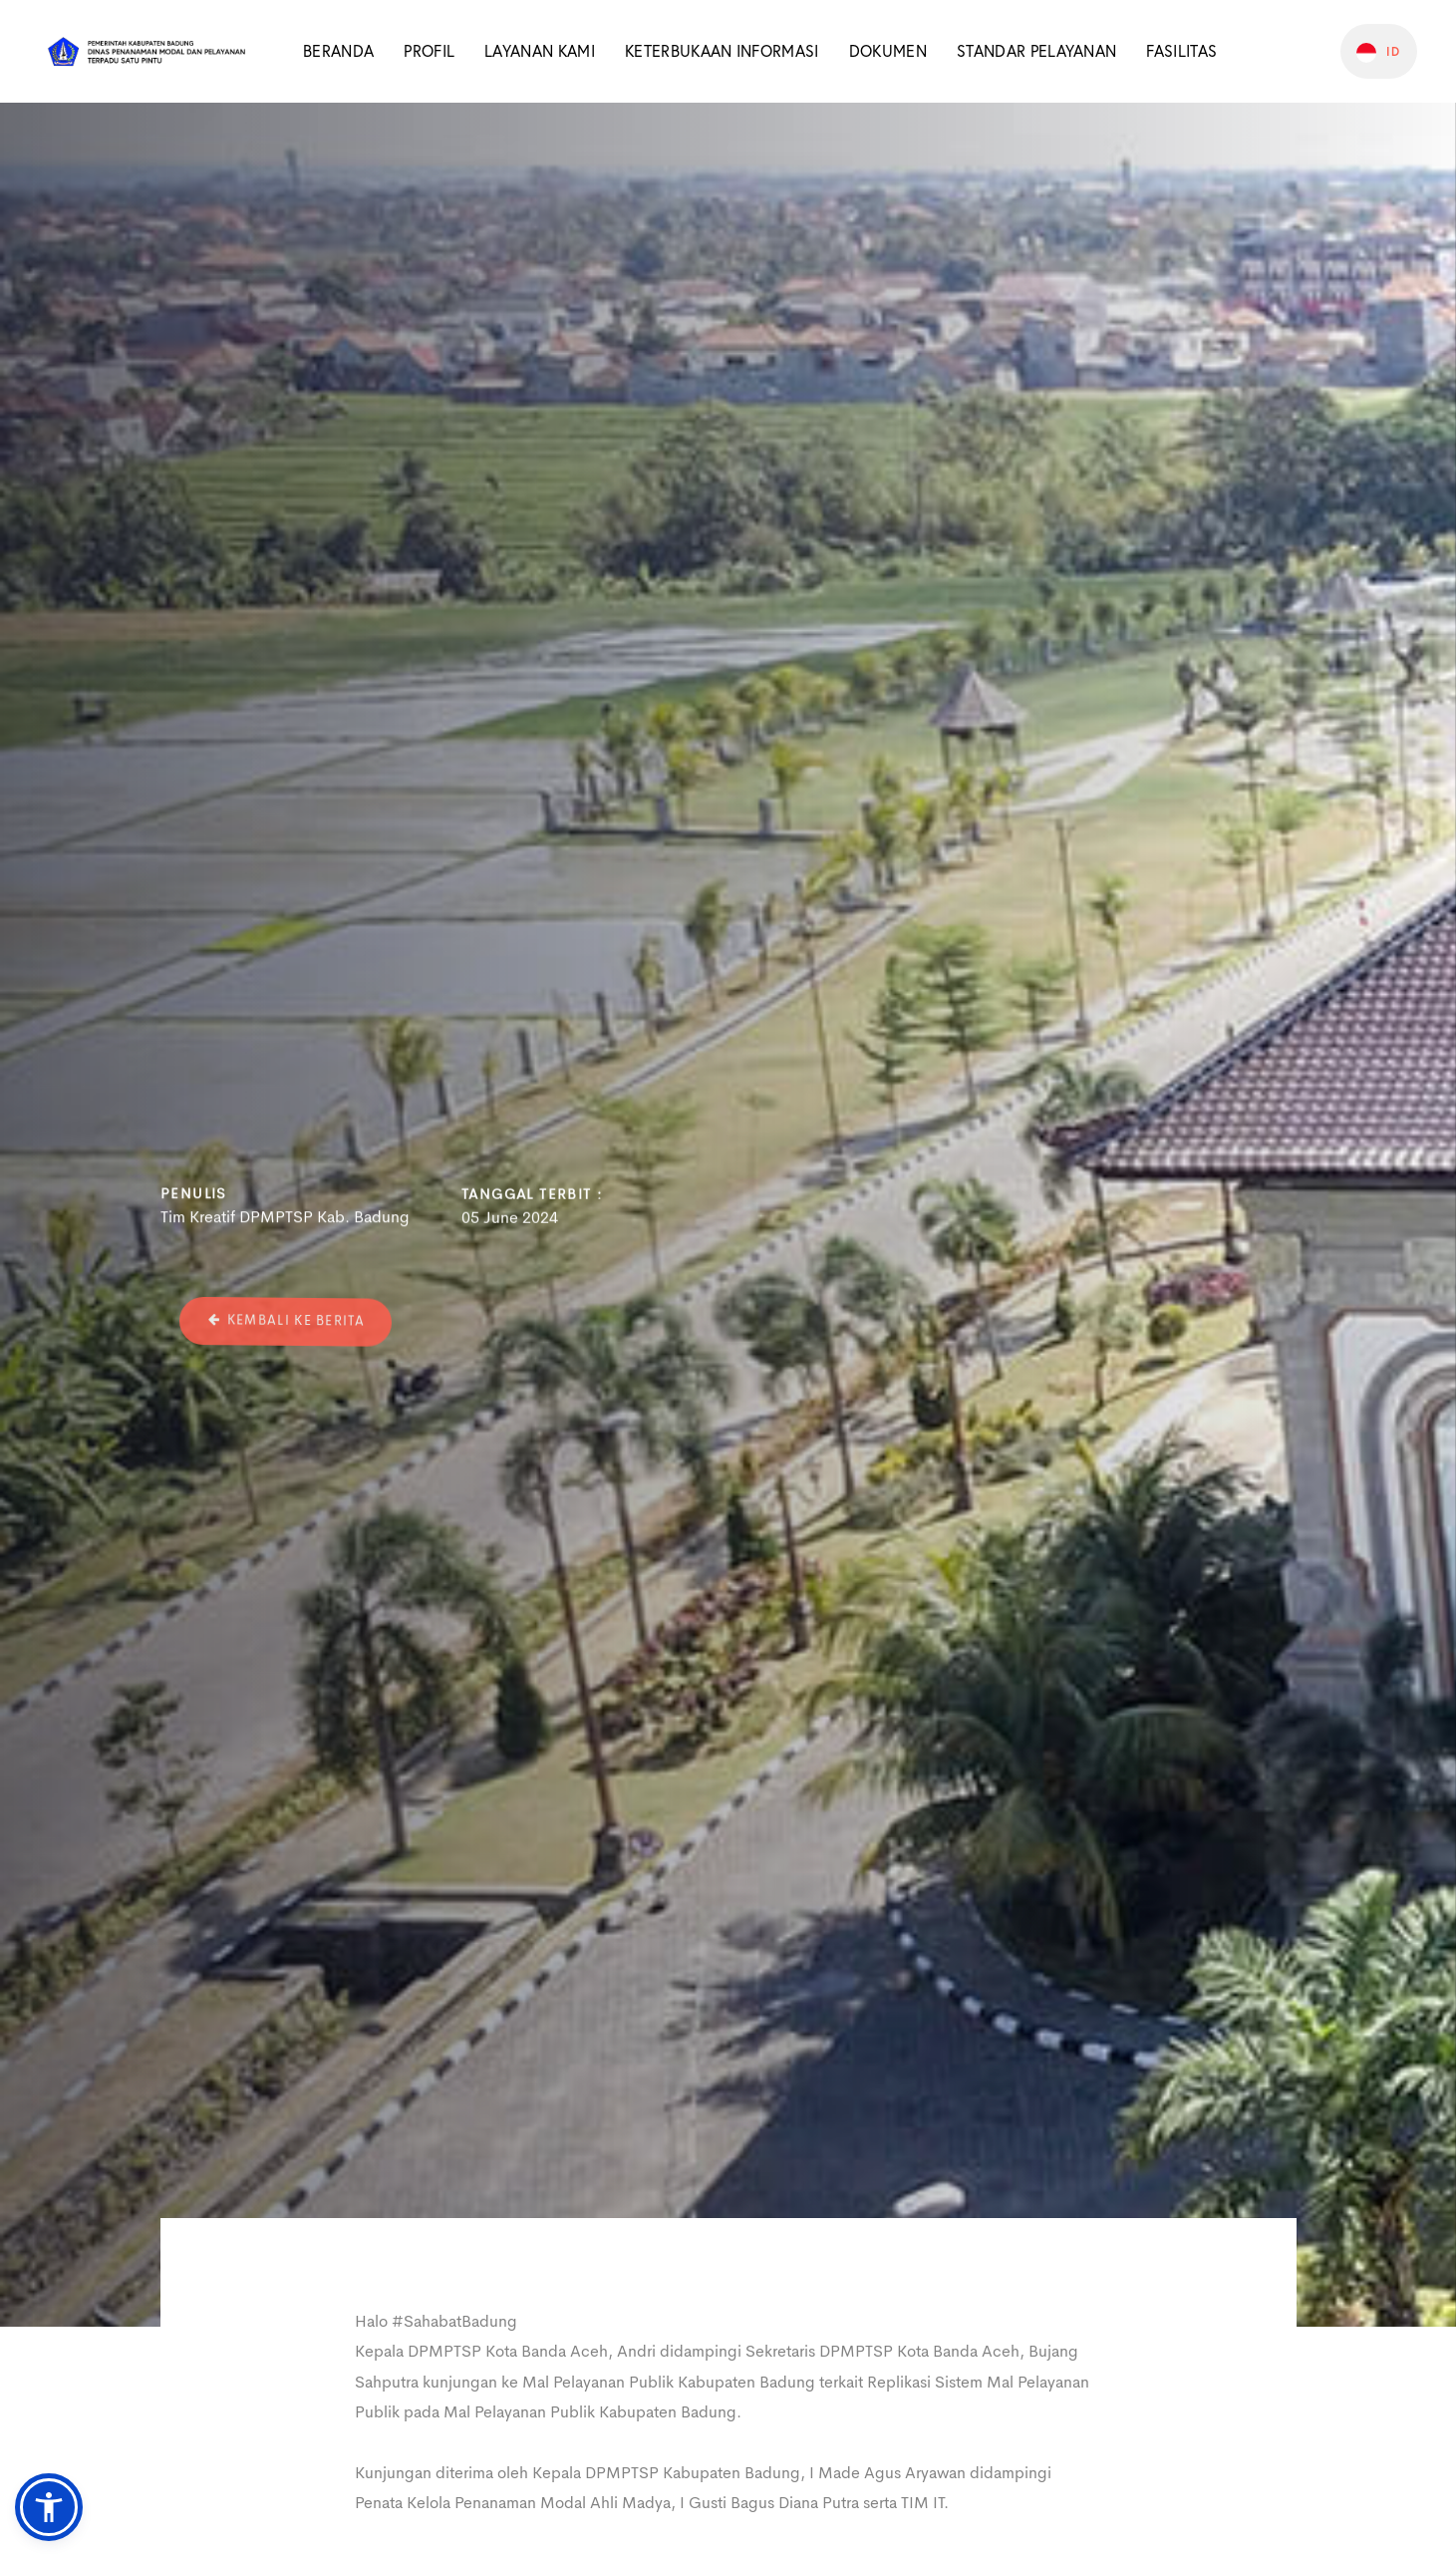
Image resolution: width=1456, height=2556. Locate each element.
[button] (49, 2507)
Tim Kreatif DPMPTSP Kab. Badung (285, 1221)
